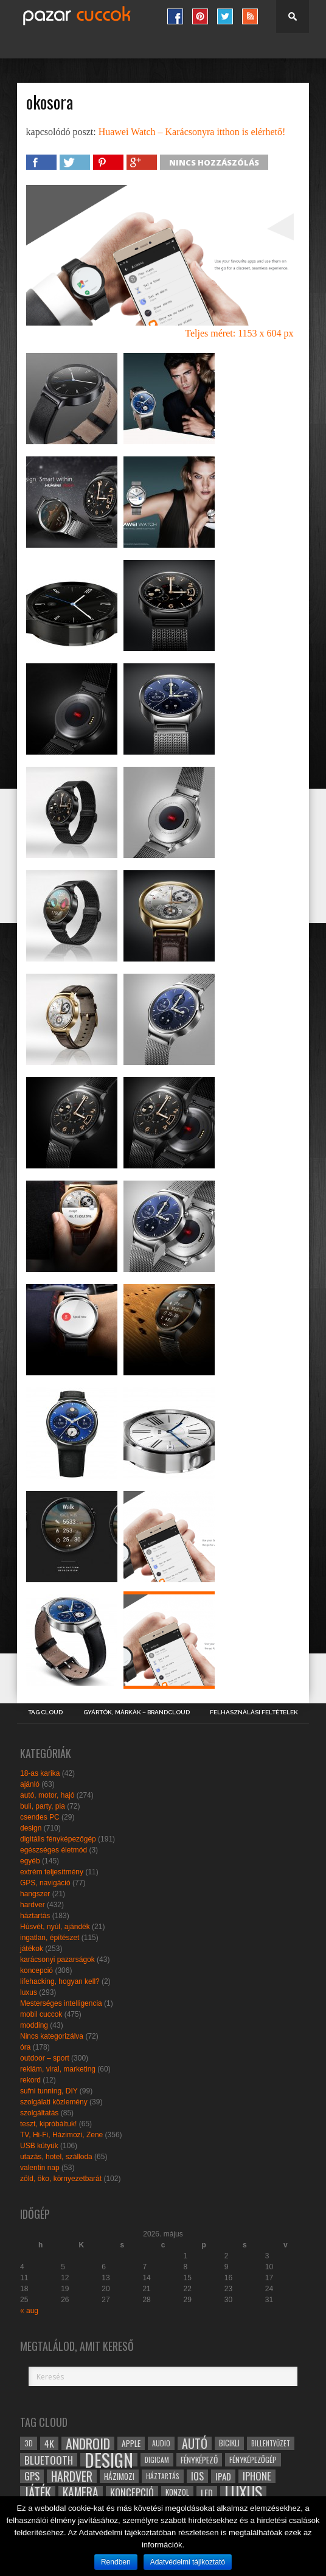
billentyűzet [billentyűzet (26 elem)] (270, 2443)
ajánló (30, 1784)
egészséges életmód (53, 1850)
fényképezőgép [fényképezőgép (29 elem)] (253, 2459)
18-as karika (40, 1773)
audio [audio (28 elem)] (161, 2443)
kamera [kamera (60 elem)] (81, 2492)
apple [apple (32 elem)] (131, 2443)
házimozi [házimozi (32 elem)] (119, 2476)
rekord (30, 2080)
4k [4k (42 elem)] (49, 2443)
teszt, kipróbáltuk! (48, 2124)
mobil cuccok (41, 2014)
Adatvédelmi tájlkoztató (187, 2562)
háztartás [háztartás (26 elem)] (162, 2476)
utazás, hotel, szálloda (56, 2156)
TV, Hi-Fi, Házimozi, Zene (61, 2135)
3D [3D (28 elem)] (28, 2443)
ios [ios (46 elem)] (197, 2476)
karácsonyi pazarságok (57, 1959)
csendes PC (40, 1817)
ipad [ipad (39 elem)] (223, 2476)
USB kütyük (39, 2145)
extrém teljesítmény (51, 1872)
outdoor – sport (44, 2058)
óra (25, 2047)
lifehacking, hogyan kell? (60, 1981)
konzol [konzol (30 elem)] (177, 2492)
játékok (31, 1948)
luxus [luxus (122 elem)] (243, 2492)
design (30, 1828)
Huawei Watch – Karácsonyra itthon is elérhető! (192, 132)
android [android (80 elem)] (88, 2443)
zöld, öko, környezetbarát (61, 2178)
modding (34, 2025)
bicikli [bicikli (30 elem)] (229, 2443)
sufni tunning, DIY (49, 2091)
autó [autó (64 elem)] (194, 2443)
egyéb (30, 1861)
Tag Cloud (45, 1712)
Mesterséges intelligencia (61, 2003)
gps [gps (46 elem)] (32, 2476)
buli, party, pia (42, 1806)
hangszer (35, 1894)
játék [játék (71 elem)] (37, 2492)
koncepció (36, 1970)
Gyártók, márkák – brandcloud (136, 1712)
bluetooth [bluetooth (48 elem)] (48, 2459)
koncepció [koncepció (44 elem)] (132, 2492)
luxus (28, 1992)
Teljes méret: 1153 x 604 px (239, 333)
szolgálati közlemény (54, 2102)
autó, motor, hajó (47, 1795)
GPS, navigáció (45, 1883)
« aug (29, 2310)
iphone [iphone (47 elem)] (257, 2476)
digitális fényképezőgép (58, 1839)
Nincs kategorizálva (51, 2036)
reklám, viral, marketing (57, 2069)
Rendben (116, 2562)
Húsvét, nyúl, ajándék (55, 1926)
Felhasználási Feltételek (254, 1712)
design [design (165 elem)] (109, 2459)
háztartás (35, 1915)
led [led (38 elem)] (207, 2492)
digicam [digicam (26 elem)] (157, 2459)
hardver (32, 1905)
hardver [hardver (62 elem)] (71, 2476)
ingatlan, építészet (49, 1937)
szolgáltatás (39, 2113)
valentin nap (40, 2167)
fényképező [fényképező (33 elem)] (199, 2460)
